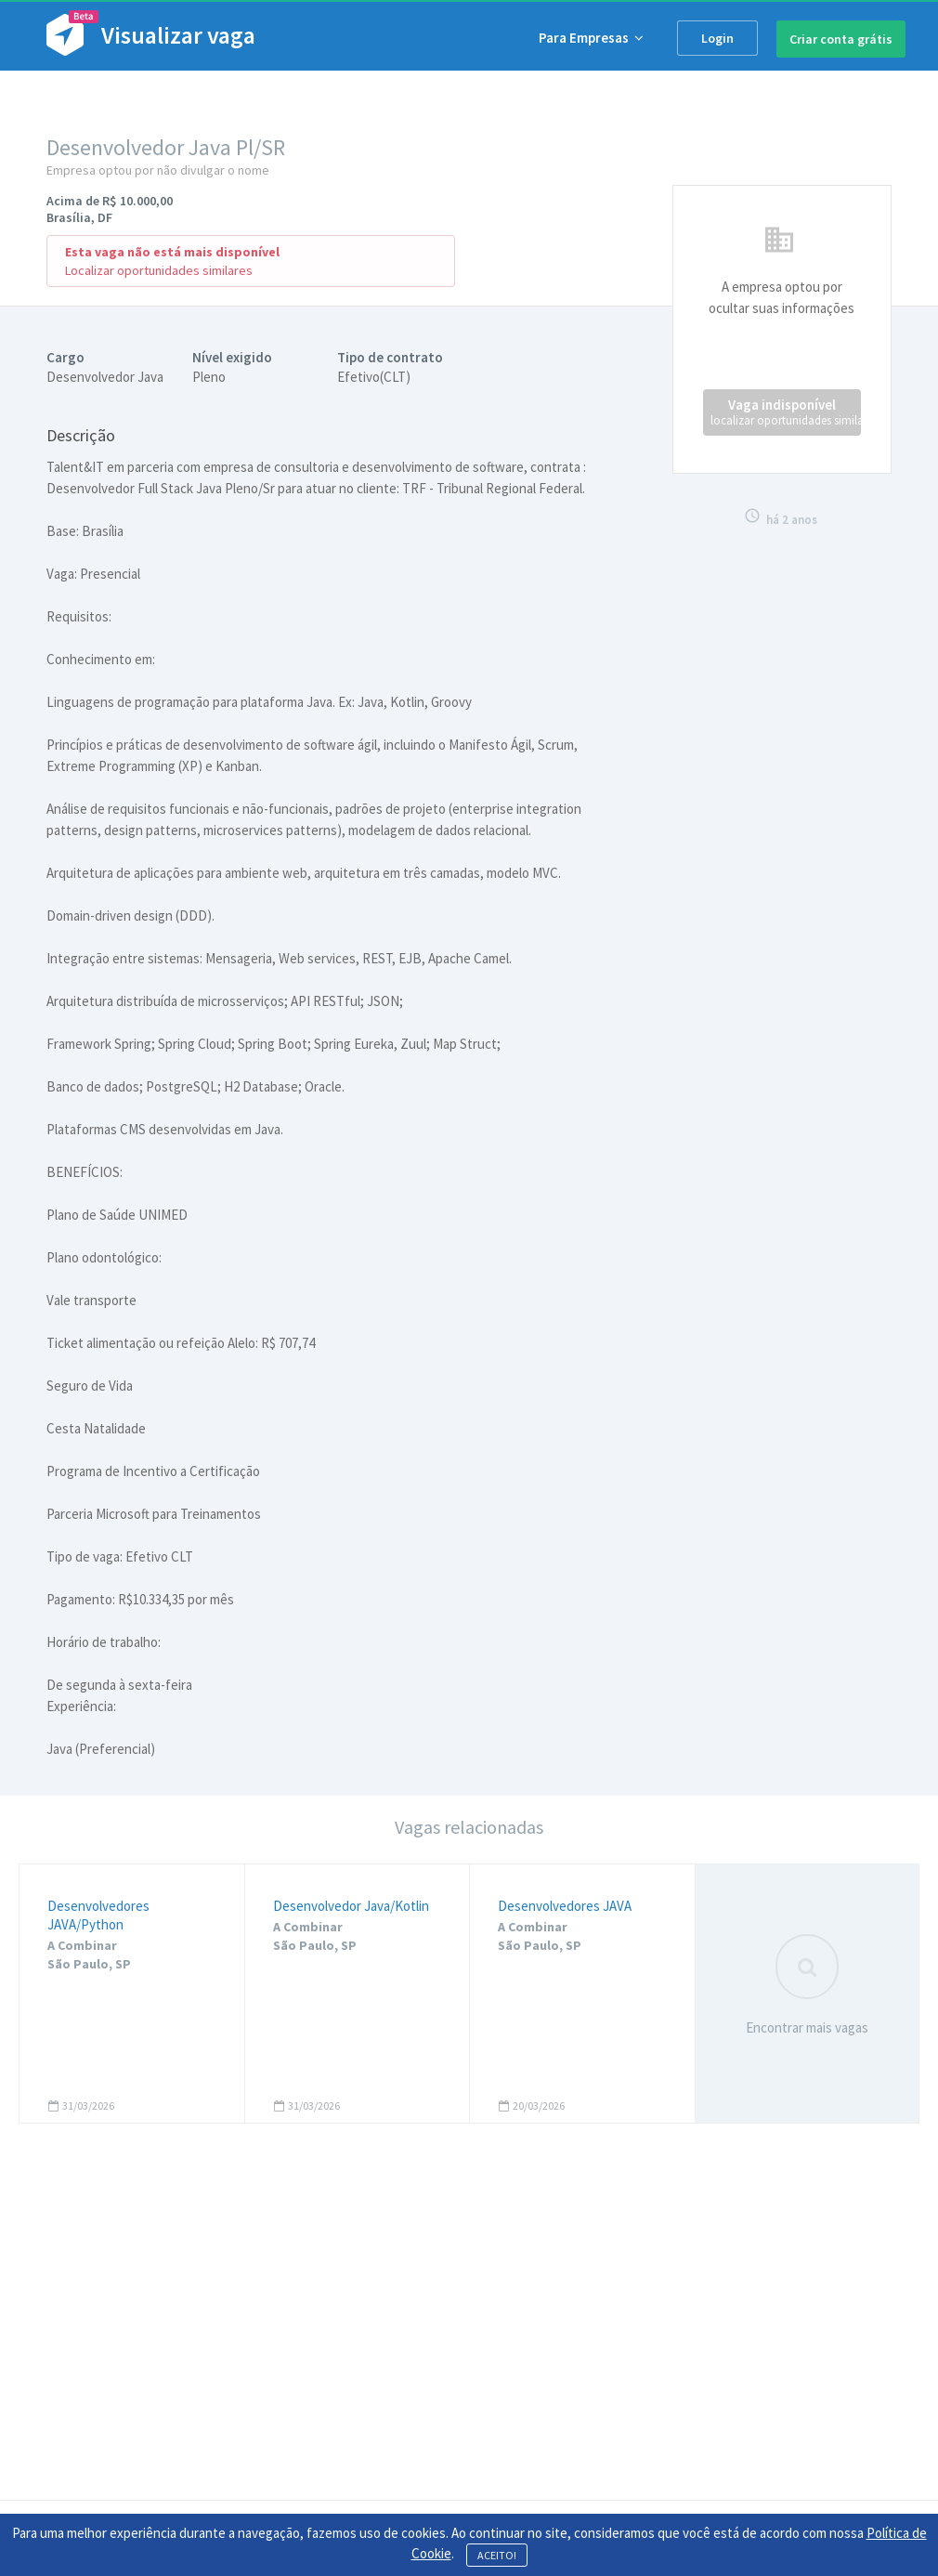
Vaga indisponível (785, 412)
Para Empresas (591, 37)
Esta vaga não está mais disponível (172, 251)
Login (717, 38)
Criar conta (840, 39)
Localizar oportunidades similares (159, 270)
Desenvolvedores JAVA (565, 1906)
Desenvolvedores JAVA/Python (98, 1915)
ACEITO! (496, 2555)
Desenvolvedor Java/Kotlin (351, 1906)
